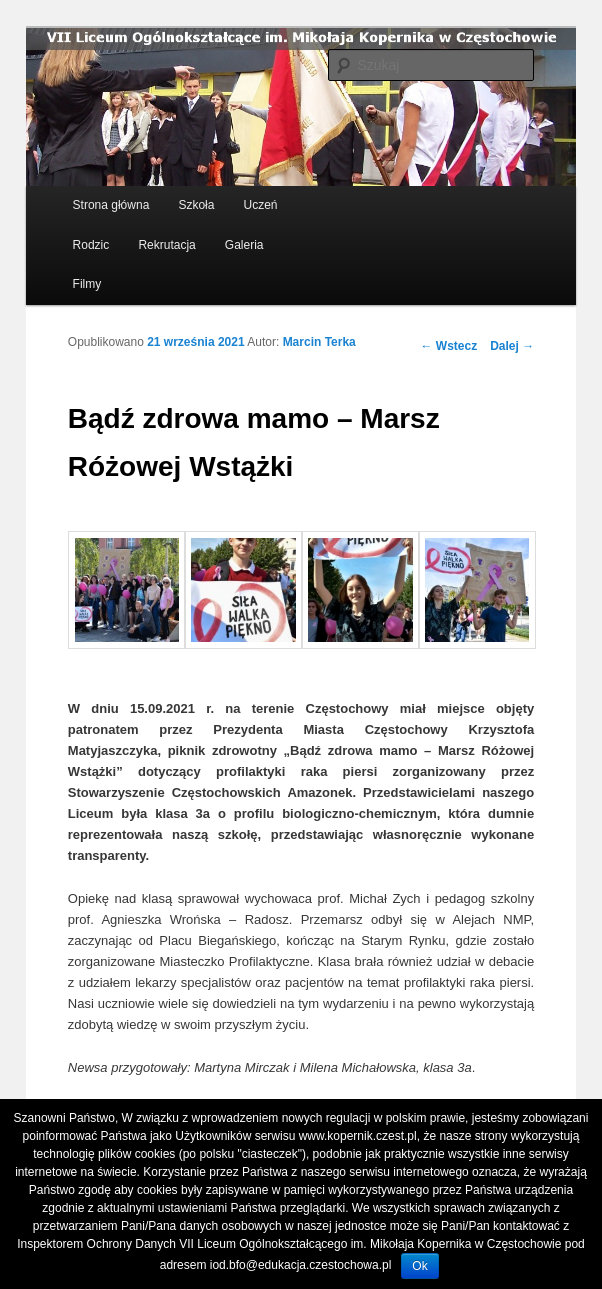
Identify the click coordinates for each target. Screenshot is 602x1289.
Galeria (244, 245)
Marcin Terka (319, 342)
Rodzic (91, 245)
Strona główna (111, 205)
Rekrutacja (166, 245)
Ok (419, 1266)
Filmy (87, 284)
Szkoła (196, 205)
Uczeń (261, 205)
